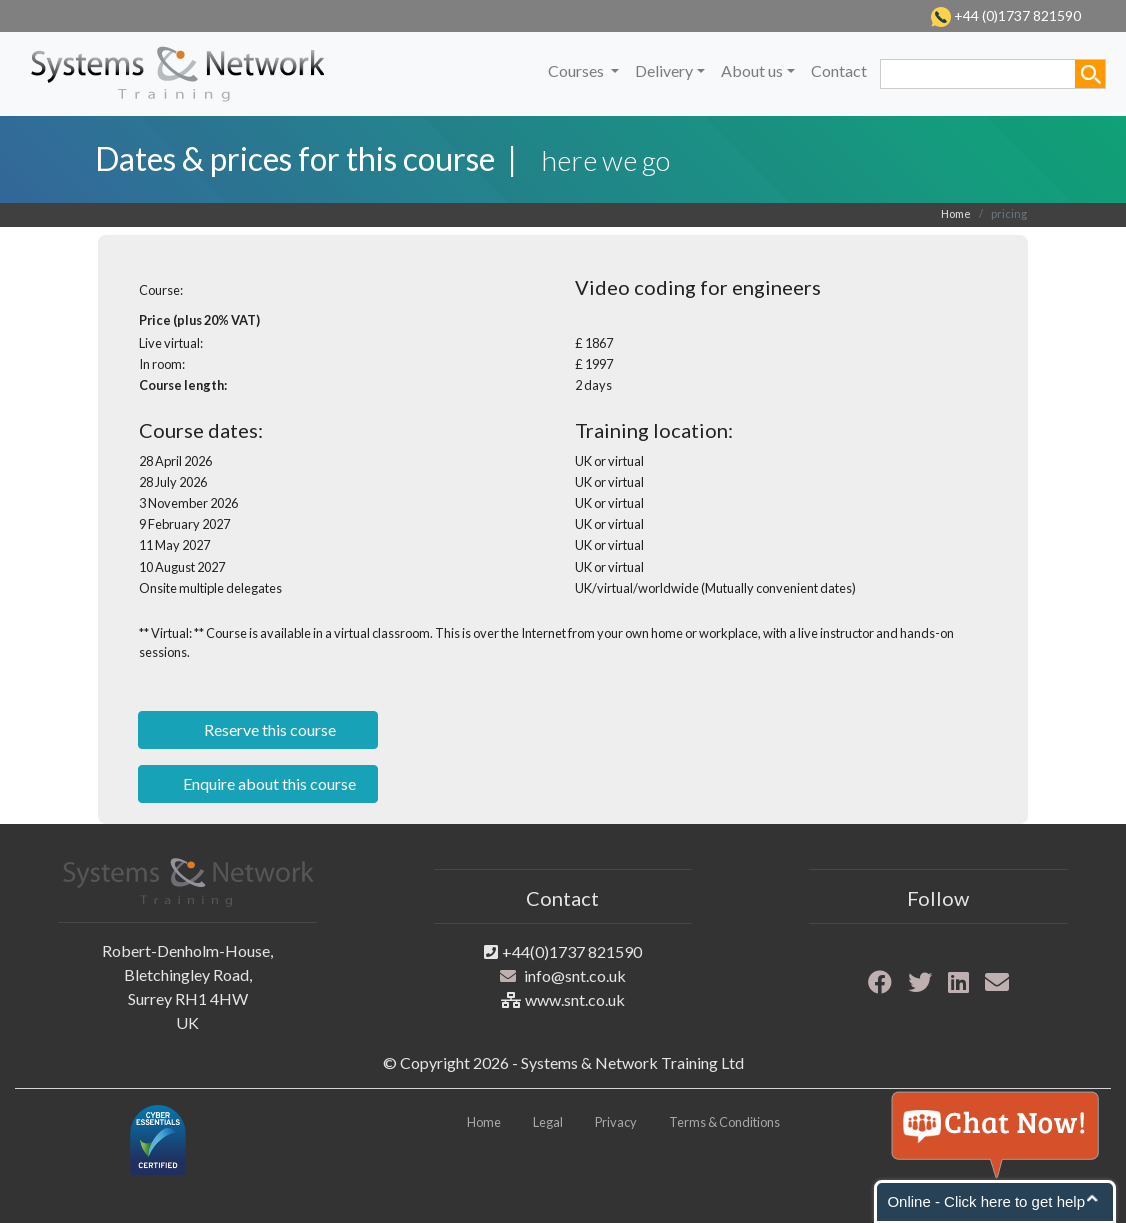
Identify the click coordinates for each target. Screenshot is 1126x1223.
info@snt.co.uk (575, 975)
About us (752, 70)
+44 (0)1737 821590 (1016, 15)
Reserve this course (268, 729)
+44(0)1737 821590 (572, 951)
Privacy (616, 1122)
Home (956, 213)
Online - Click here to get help (986, 1201)
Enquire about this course (268, 783)
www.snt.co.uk (575, 999)
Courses (577, 70)
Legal (548, 1122)
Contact (839, 70)
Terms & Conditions (724, 1122)
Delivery (664, 70)
